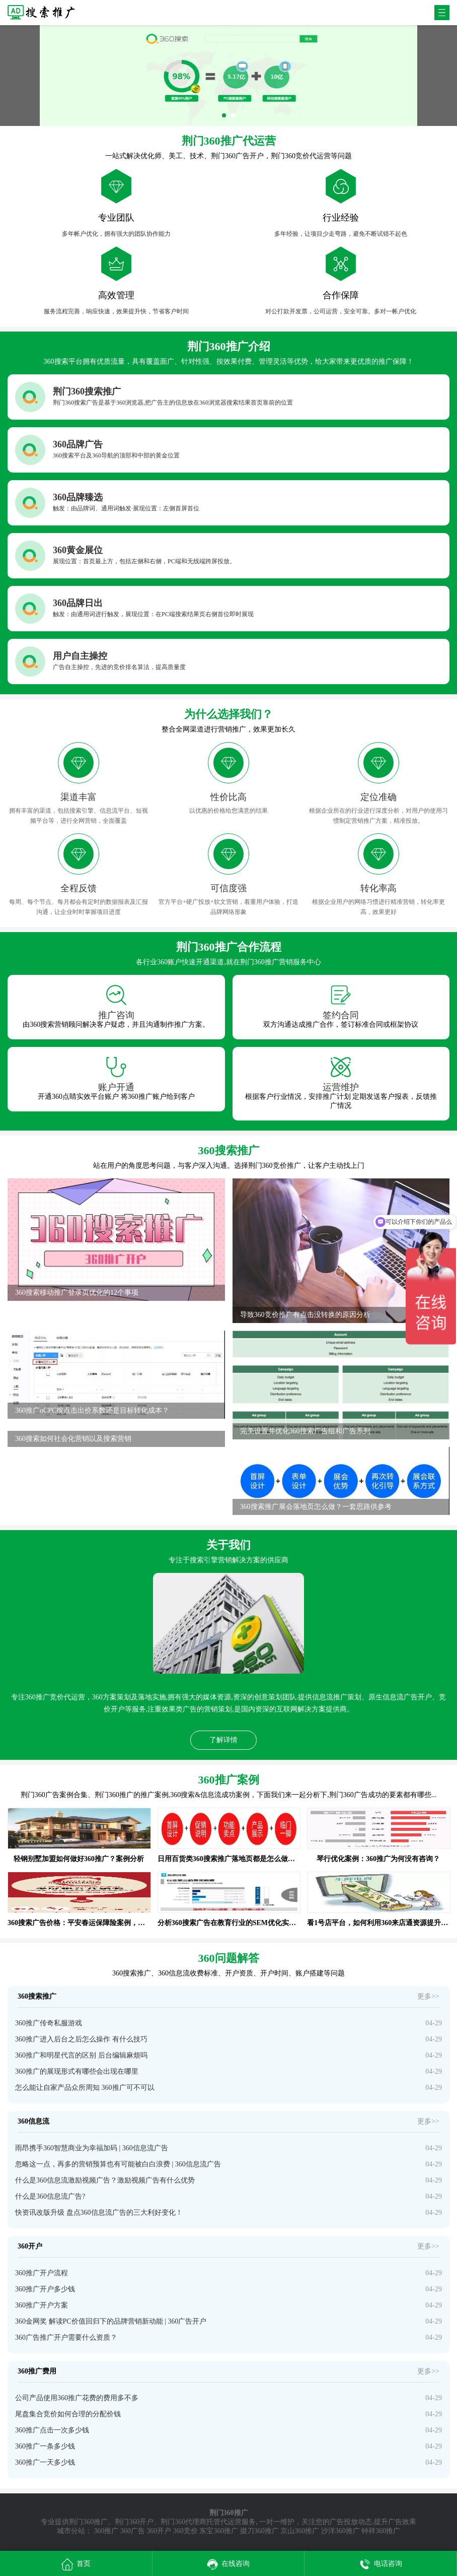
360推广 (106, 2531)
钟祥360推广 (380, 2531)
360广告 (132, 2531)
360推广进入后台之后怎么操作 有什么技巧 (81, 2039)
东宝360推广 (218, 2531)
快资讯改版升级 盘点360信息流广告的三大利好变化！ (99, 2212)
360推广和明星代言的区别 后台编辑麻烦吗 (81, 2055)
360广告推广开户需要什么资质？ (66, 2337)
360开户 (158, 2531)
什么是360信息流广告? (50, 2196)
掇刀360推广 (259, 2531)
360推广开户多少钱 (45, 2289)
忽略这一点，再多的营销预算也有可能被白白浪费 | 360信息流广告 (118, 2164)
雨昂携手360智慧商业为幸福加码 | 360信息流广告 (91, 2148)
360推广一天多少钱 (45, 2462)
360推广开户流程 (41, 2273)
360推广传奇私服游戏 (48, 2023)
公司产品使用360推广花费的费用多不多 (76, 2398)
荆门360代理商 (183, 2522)
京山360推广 (299, 2531)
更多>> (428, 1996)
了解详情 (223, 1740)
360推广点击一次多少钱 (52, 2430)
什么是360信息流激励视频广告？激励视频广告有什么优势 (105, 2180)
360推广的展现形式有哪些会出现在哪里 (76, 2071)
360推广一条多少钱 (45, 2446)
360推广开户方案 (41, 2305)
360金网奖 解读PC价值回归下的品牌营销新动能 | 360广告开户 (110, 2321)
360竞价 (185, 2531)
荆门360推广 (88, 2522)
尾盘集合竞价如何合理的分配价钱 (68, 2414)
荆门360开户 (134, 2522)
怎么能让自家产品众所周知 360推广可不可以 (85, 2087)
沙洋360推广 (340, 2531)
